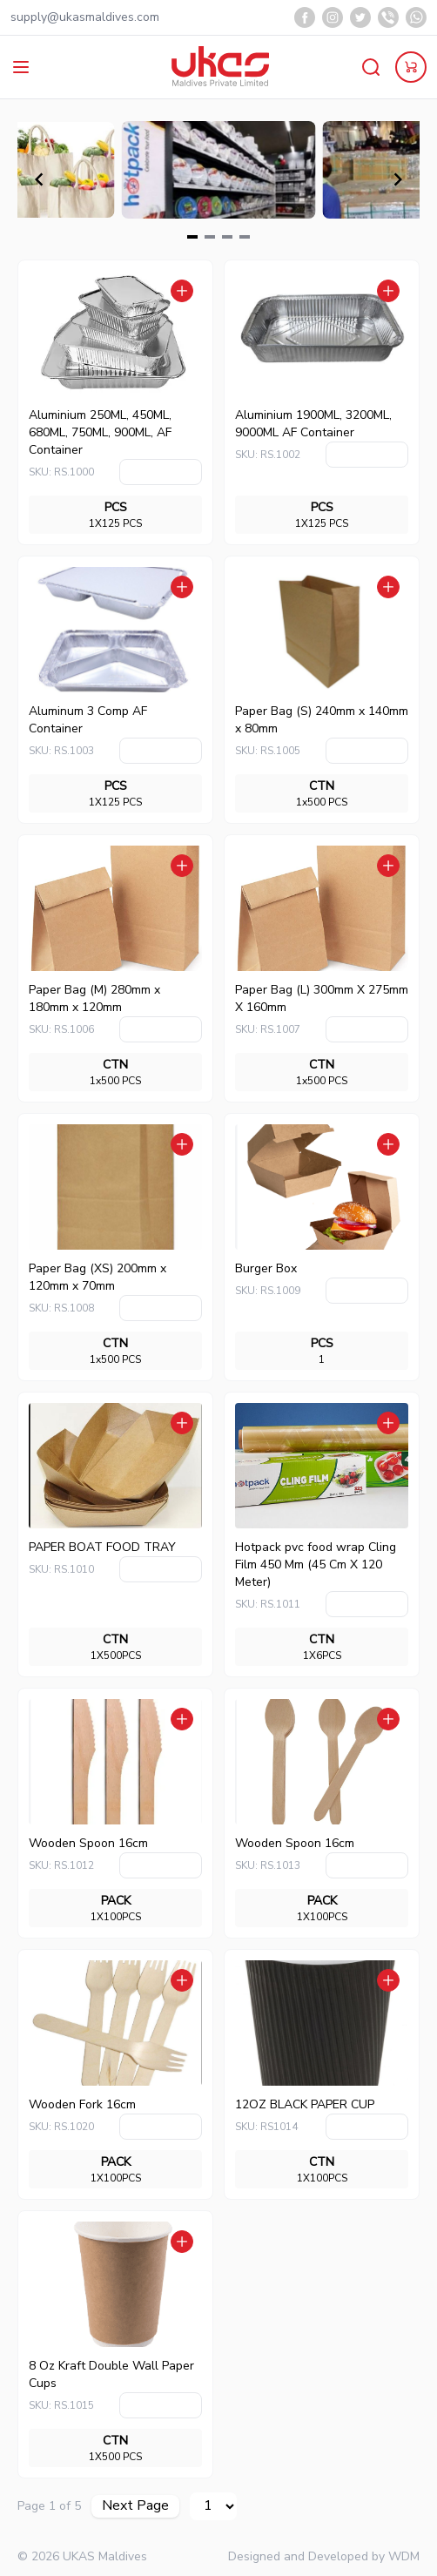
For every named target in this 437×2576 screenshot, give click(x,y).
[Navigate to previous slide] (39, 179)
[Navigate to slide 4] (244, 237)
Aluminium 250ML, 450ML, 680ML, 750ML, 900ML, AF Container (100, 432)
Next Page (135, 2505)
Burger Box (266, 1268)
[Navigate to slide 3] (227, 237)
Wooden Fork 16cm (82, 2104)
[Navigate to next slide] (398, 179)
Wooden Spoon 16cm (88, 1843)
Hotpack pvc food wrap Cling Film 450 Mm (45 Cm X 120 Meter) (315, 1564)
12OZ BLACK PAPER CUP (304, 2104)
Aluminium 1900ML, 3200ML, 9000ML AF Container (313, 424)
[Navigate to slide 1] (192, 237)
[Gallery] (218, 179)
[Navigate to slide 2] (209, 237)
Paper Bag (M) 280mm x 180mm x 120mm (94, 998)
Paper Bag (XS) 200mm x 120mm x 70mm (97, 1277)
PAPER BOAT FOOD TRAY (102, 1547)
